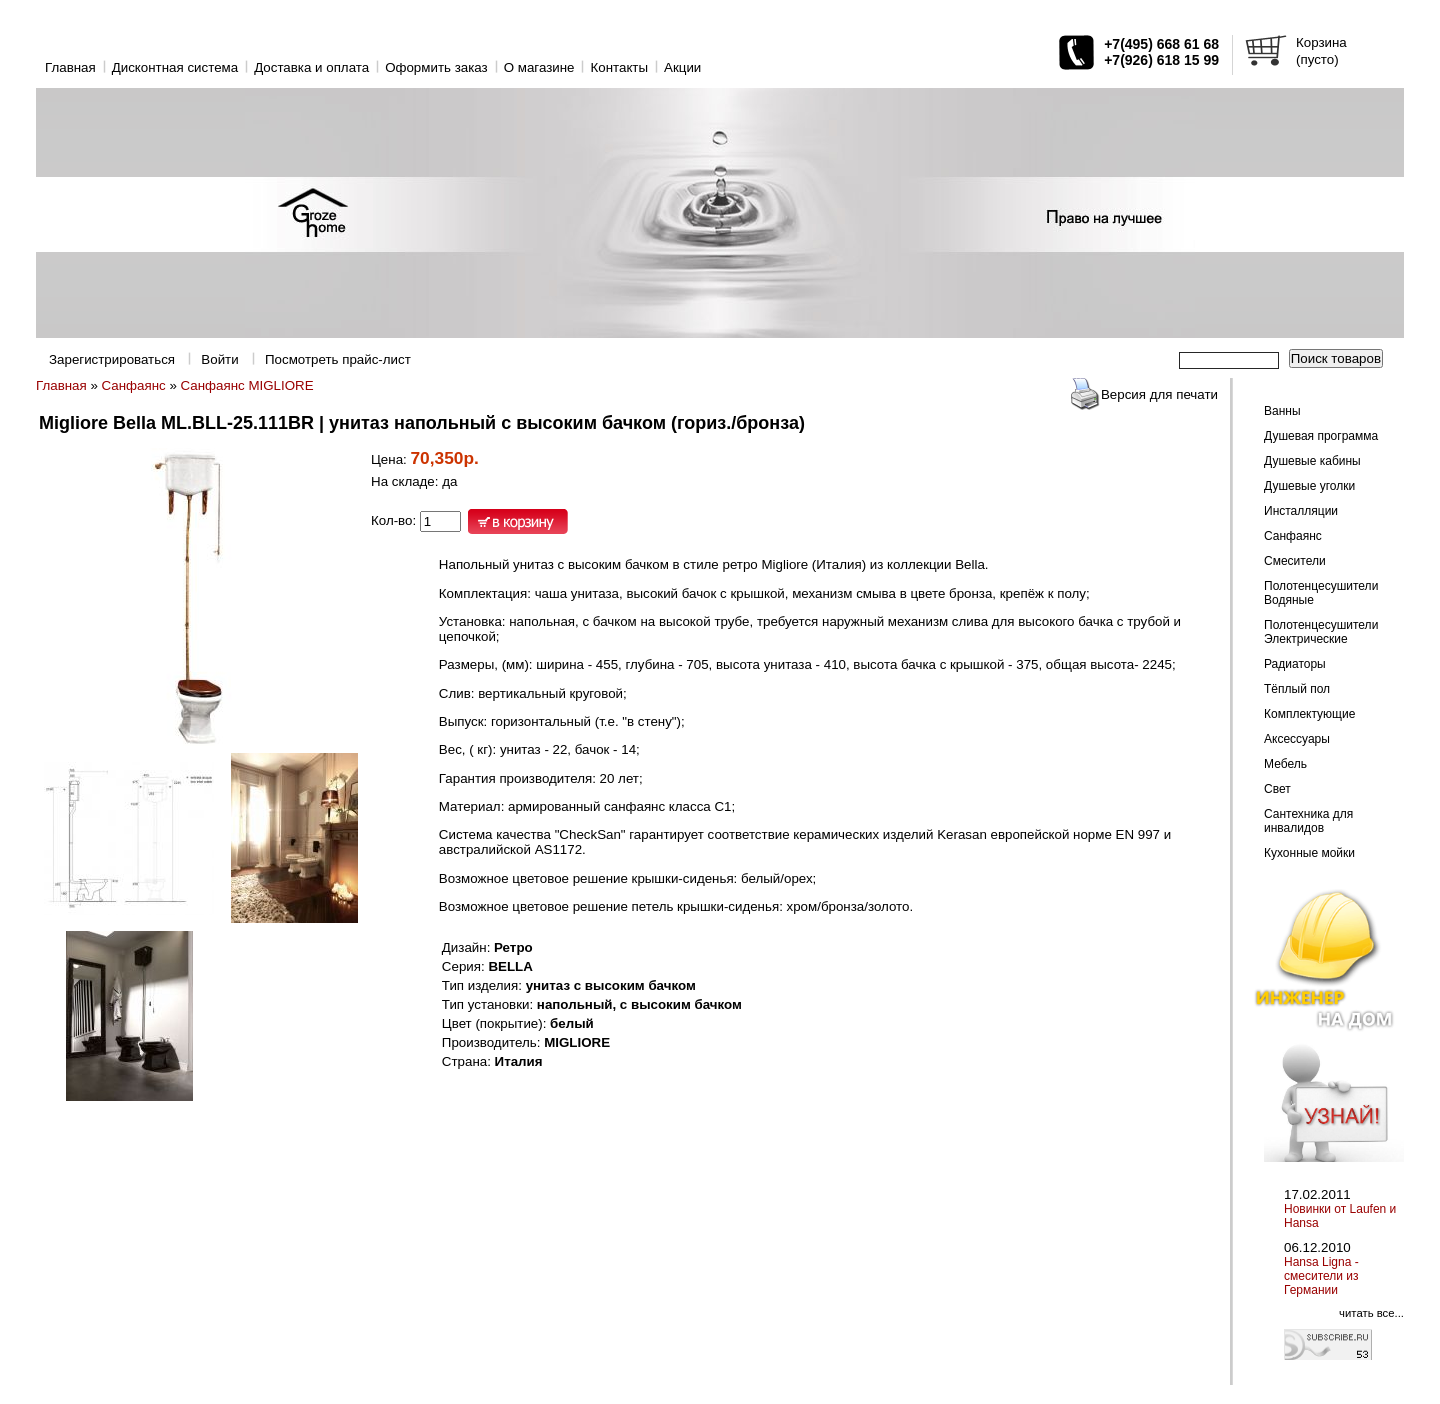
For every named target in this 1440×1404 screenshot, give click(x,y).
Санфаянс (134, 385)
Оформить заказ (436, 67)
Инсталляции (1301, 511)
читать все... (1371, 1313)
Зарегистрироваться (112, 359)
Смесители (1295, 561)
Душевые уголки (1309, 486)
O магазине (539, 67)
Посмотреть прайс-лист (338, 359)
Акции (682, 67)
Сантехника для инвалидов (1308, 821)
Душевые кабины (1312, 461)
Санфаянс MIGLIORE (247, 385)
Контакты (619, 67)
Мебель (1285, 764)
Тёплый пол (1297, 689)
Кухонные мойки (1309, 853)
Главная (70, 67)
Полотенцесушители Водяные (1321, 593)
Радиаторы (1295, 664)
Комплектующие (1309, 714)
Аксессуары (1297, 739)
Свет (1277, 789)
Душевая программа (1321, 436)
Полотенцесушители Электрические (1321, 632)
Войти (219, 359)
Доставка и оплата (311, 67)
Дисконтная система (175, 67)
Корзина (1321, 42)
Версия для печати (1159, 394)
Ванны (1282, 411)
